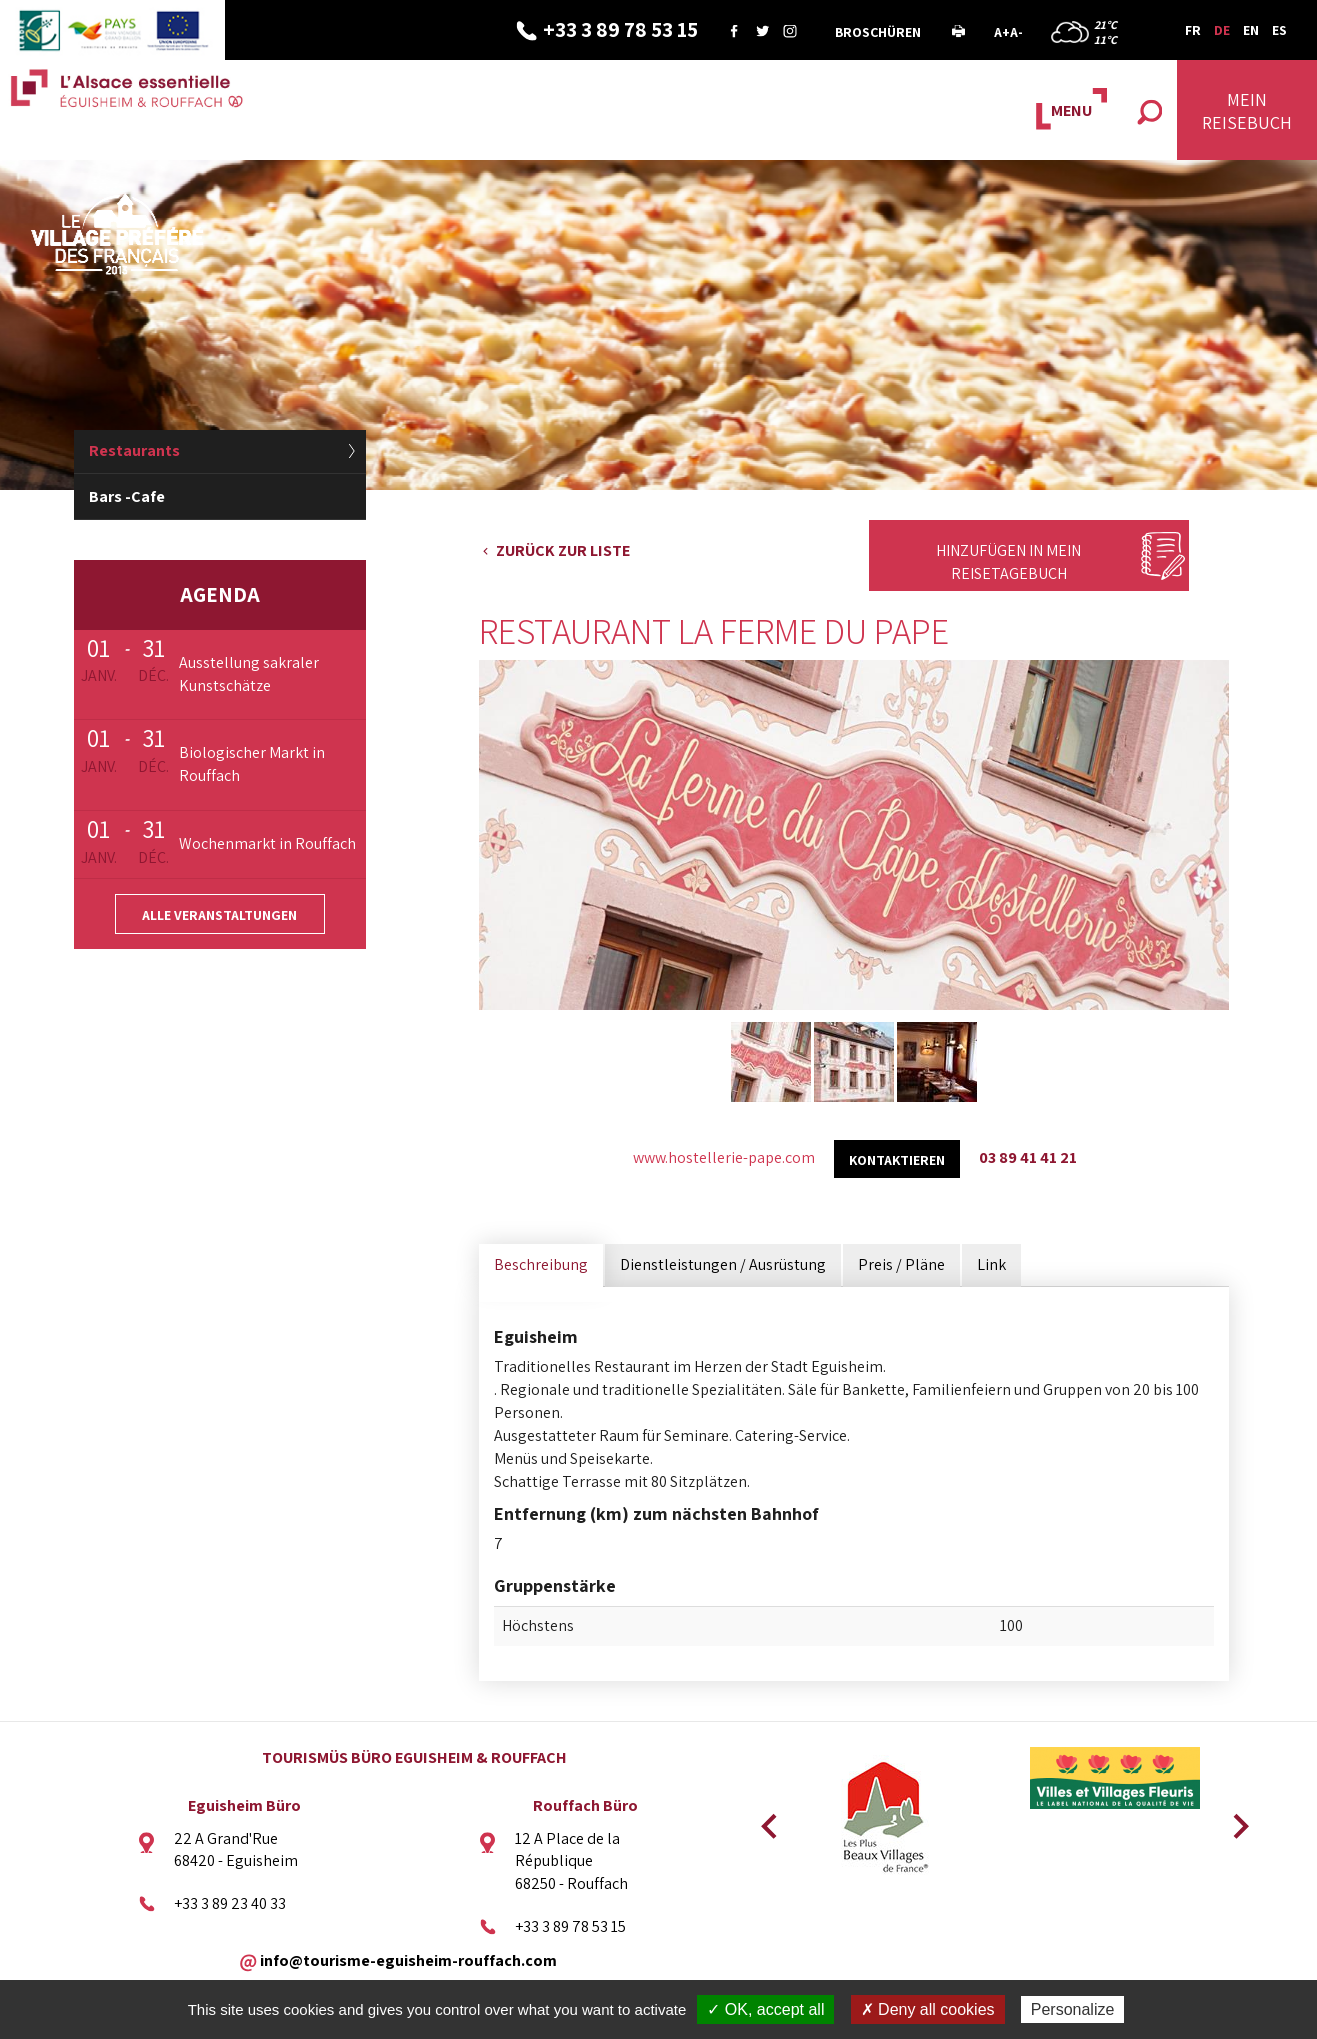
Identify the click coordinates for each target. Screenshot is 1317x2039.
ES (1279, 30)
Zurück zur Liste (563, 550)
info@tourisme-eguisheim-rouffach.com (408, 1959)
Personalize (1073, 2009)
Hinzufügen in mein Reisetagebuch (1008, 562)
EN (1251, 30)
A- (1016, 32)
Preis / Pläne (901, 1264)
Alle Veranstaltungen (219, 915)
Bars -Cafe (127, 496)
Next (1234, 1820)
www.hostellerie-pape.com (724, 1157)
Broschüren (878, 32)
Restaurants (134, 450)
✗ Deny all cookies (928, 2009)
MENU (1071, 110)
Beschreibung (541, 1264)
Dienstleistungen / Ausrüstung (723, 1264)
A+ (1002, 32)
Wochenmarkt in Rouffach (267, 843)
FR (1193, 30)
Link (991, 1264)
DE (1222, 30)
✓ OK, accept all (765, 2009)
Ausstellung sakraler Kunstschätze (249, 674)
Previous (766, 1820)
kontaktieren (897, 1160)
